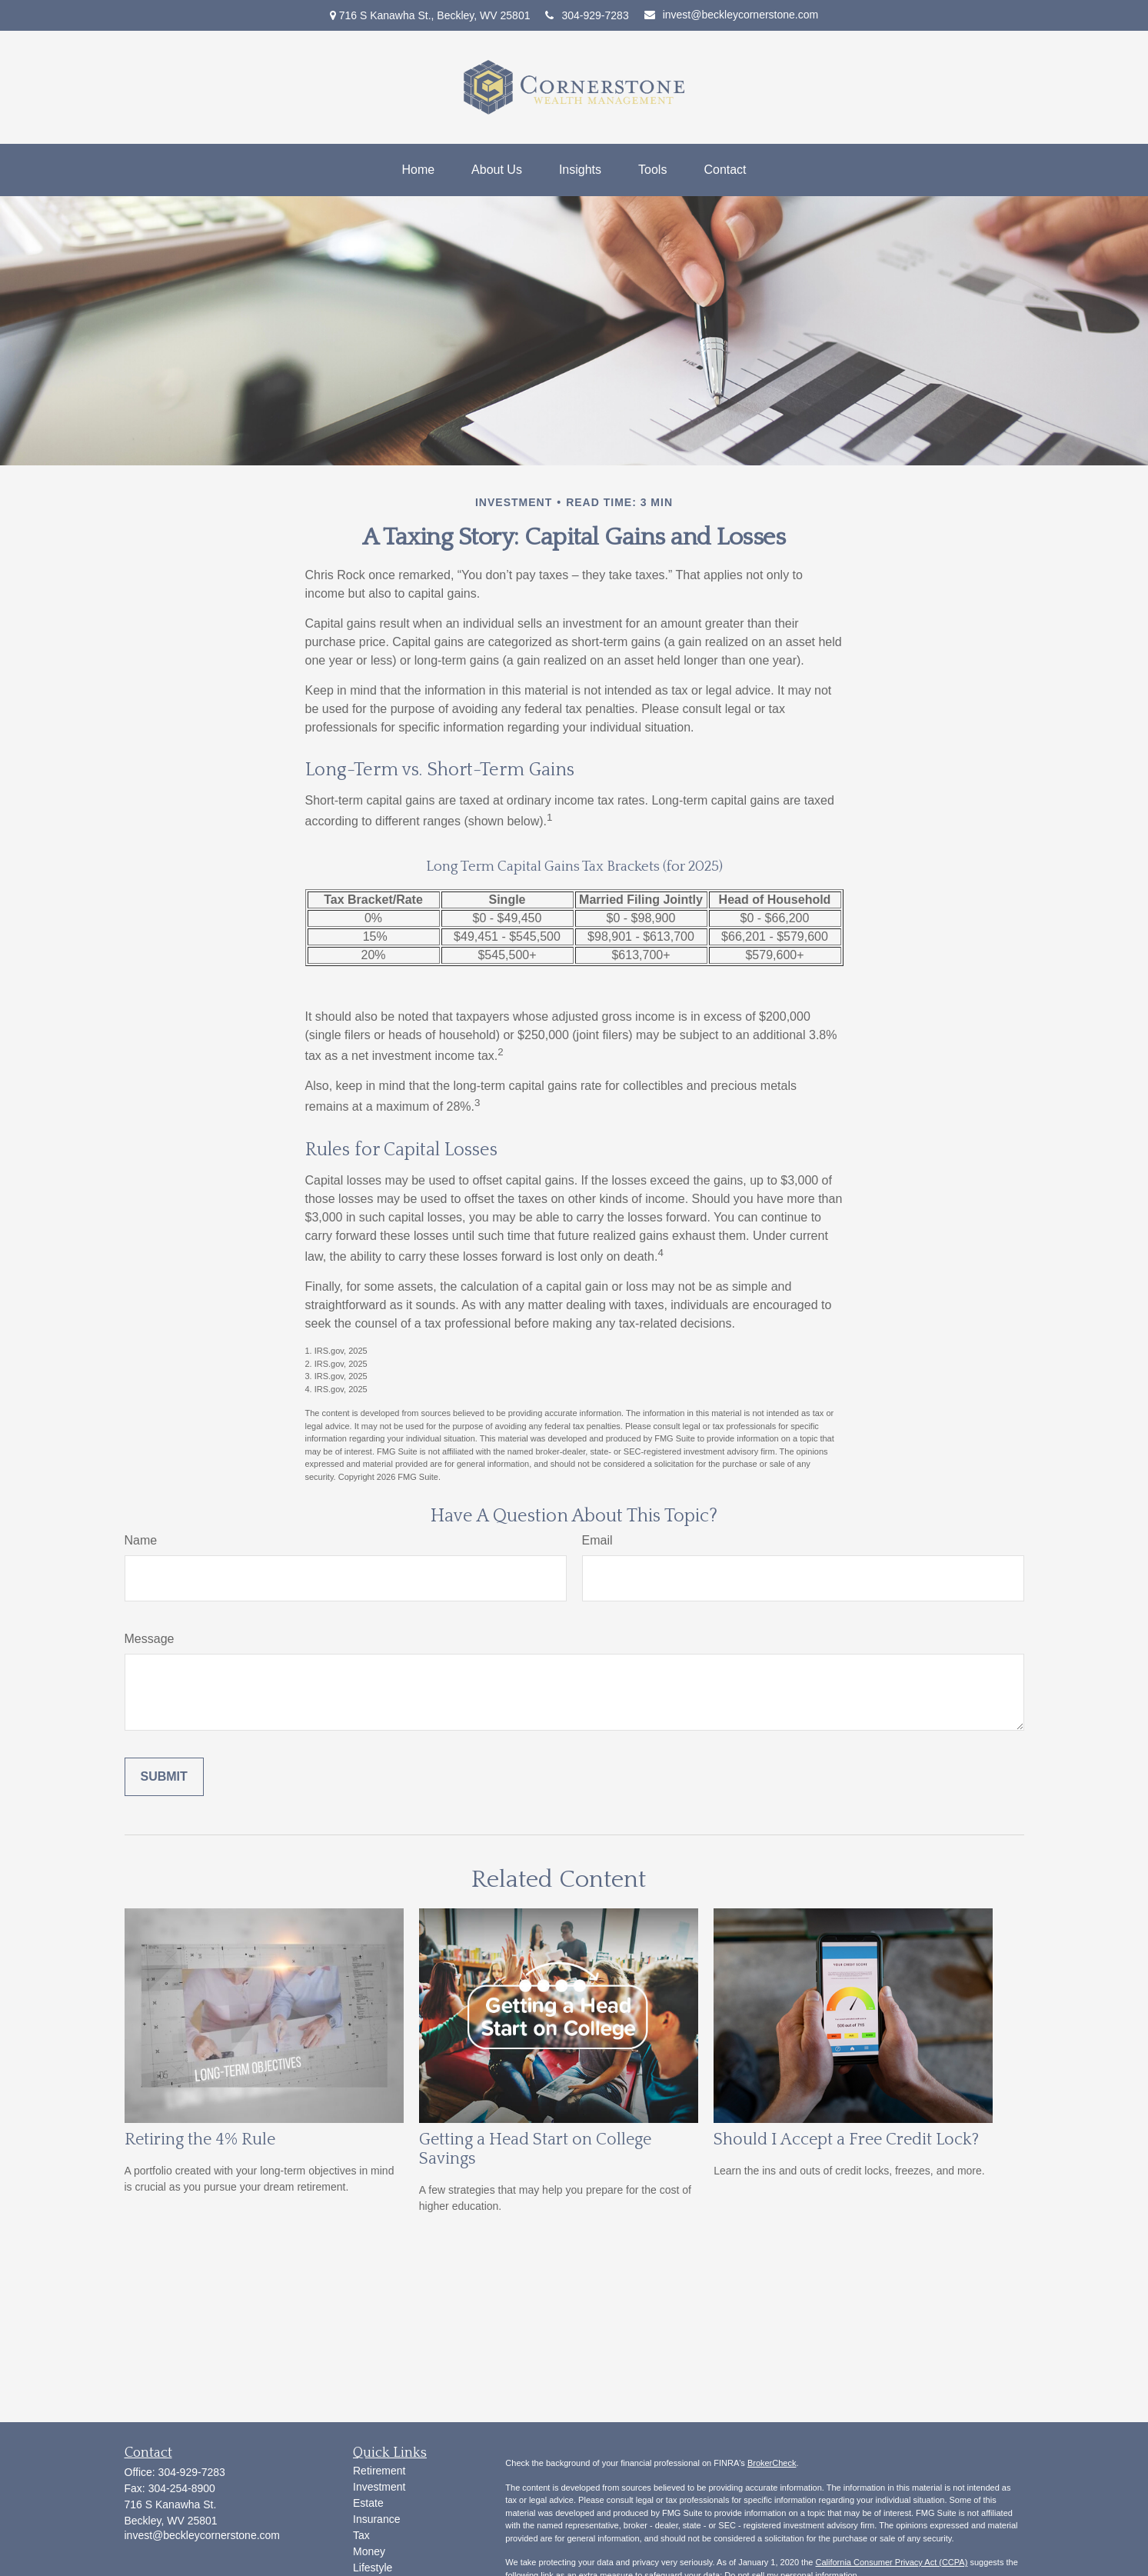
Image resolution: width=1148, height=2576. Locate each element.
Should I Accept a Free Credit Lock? (846, 2139)
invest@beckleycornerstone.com (731, 14)
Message (150, 1638)
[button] (418, 170)
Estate (368, 2503)
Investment (379, 2487)
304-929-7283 (586, 15)
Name (141, 1540)
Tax (361, 2535)
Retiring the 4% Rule (200, 2139)
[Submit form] (164, 1777)
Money (369, 2551)
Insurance (376, 2519)
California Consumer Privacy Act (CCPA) (891, 2562)
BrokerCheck (772, 2463)
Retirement (379, 2470)
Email (597, 1540)
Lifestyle (372, 2567)
